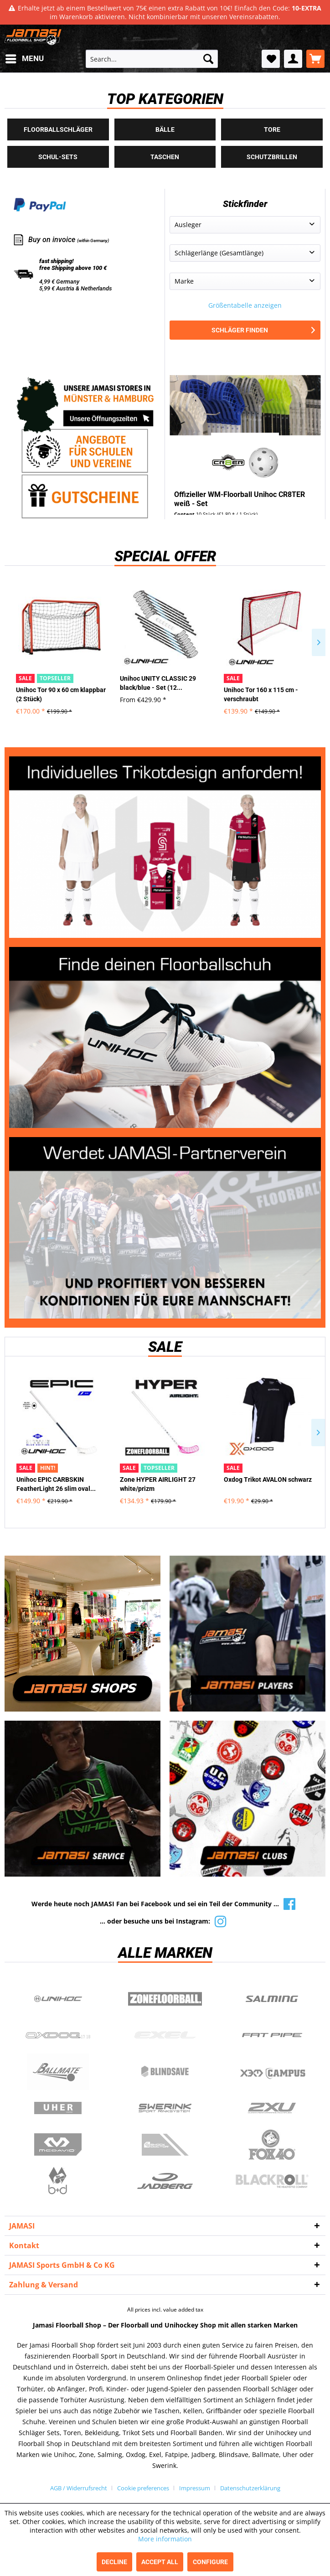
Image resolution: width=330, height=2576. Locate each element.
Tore (272, 129)
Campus (272, 2072)
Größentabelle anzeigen (245, 305)
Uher (58, 2108)
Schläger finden (263, 330)
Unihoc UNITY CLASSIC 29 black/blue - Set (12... (158, 683)
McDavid (58, 2144)
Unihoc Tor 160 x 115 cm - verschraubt (261, 694)
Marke (184, 281)
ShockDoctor (165, 2144)
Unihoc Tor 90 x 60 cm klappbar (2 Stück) (61, 694)
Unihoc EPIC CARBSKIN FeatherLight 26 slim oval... (56, 1484)
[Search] (208, 59)
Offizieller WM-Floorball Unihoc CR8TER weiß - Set (239, 499)
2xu (272, 2108)
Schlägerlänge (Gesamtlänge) (219, 252)
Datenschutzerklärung (250, 2488)
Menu (24, 57)
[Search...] (152, 59)
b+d (58, 2181)
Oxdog (58, 2035)
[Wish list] (271, 59)
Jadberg (165, 2181)
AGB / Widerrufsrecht (78, 2488)
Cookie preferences (143, 2488)
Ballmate (58, 2072)
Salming (272, 1999)
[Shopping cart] (315, 59)
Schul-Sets (57, 156)
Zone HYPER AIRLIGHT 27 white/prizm (158, 1484)
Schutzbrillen (272, 156)
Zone (165, 1999)
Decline (114, 2562)
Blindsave (165, 2072)
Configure (210, 2562)
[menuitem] (24, 59)
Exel (165, 2035)
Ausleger (188, 224)
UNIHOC (58, 1999)
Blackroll (272, 2181)
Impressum (194, 2488)
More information (165, 2539)
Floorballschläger (58, 129)
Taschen (164, 156)
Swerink (165, 2108)
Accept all (159, 2562)
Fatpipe (272, 2035)
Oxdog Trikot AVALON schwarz (268, 1479)
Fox (272, 2144)
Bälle (165, 129)
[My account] (293, 59)
